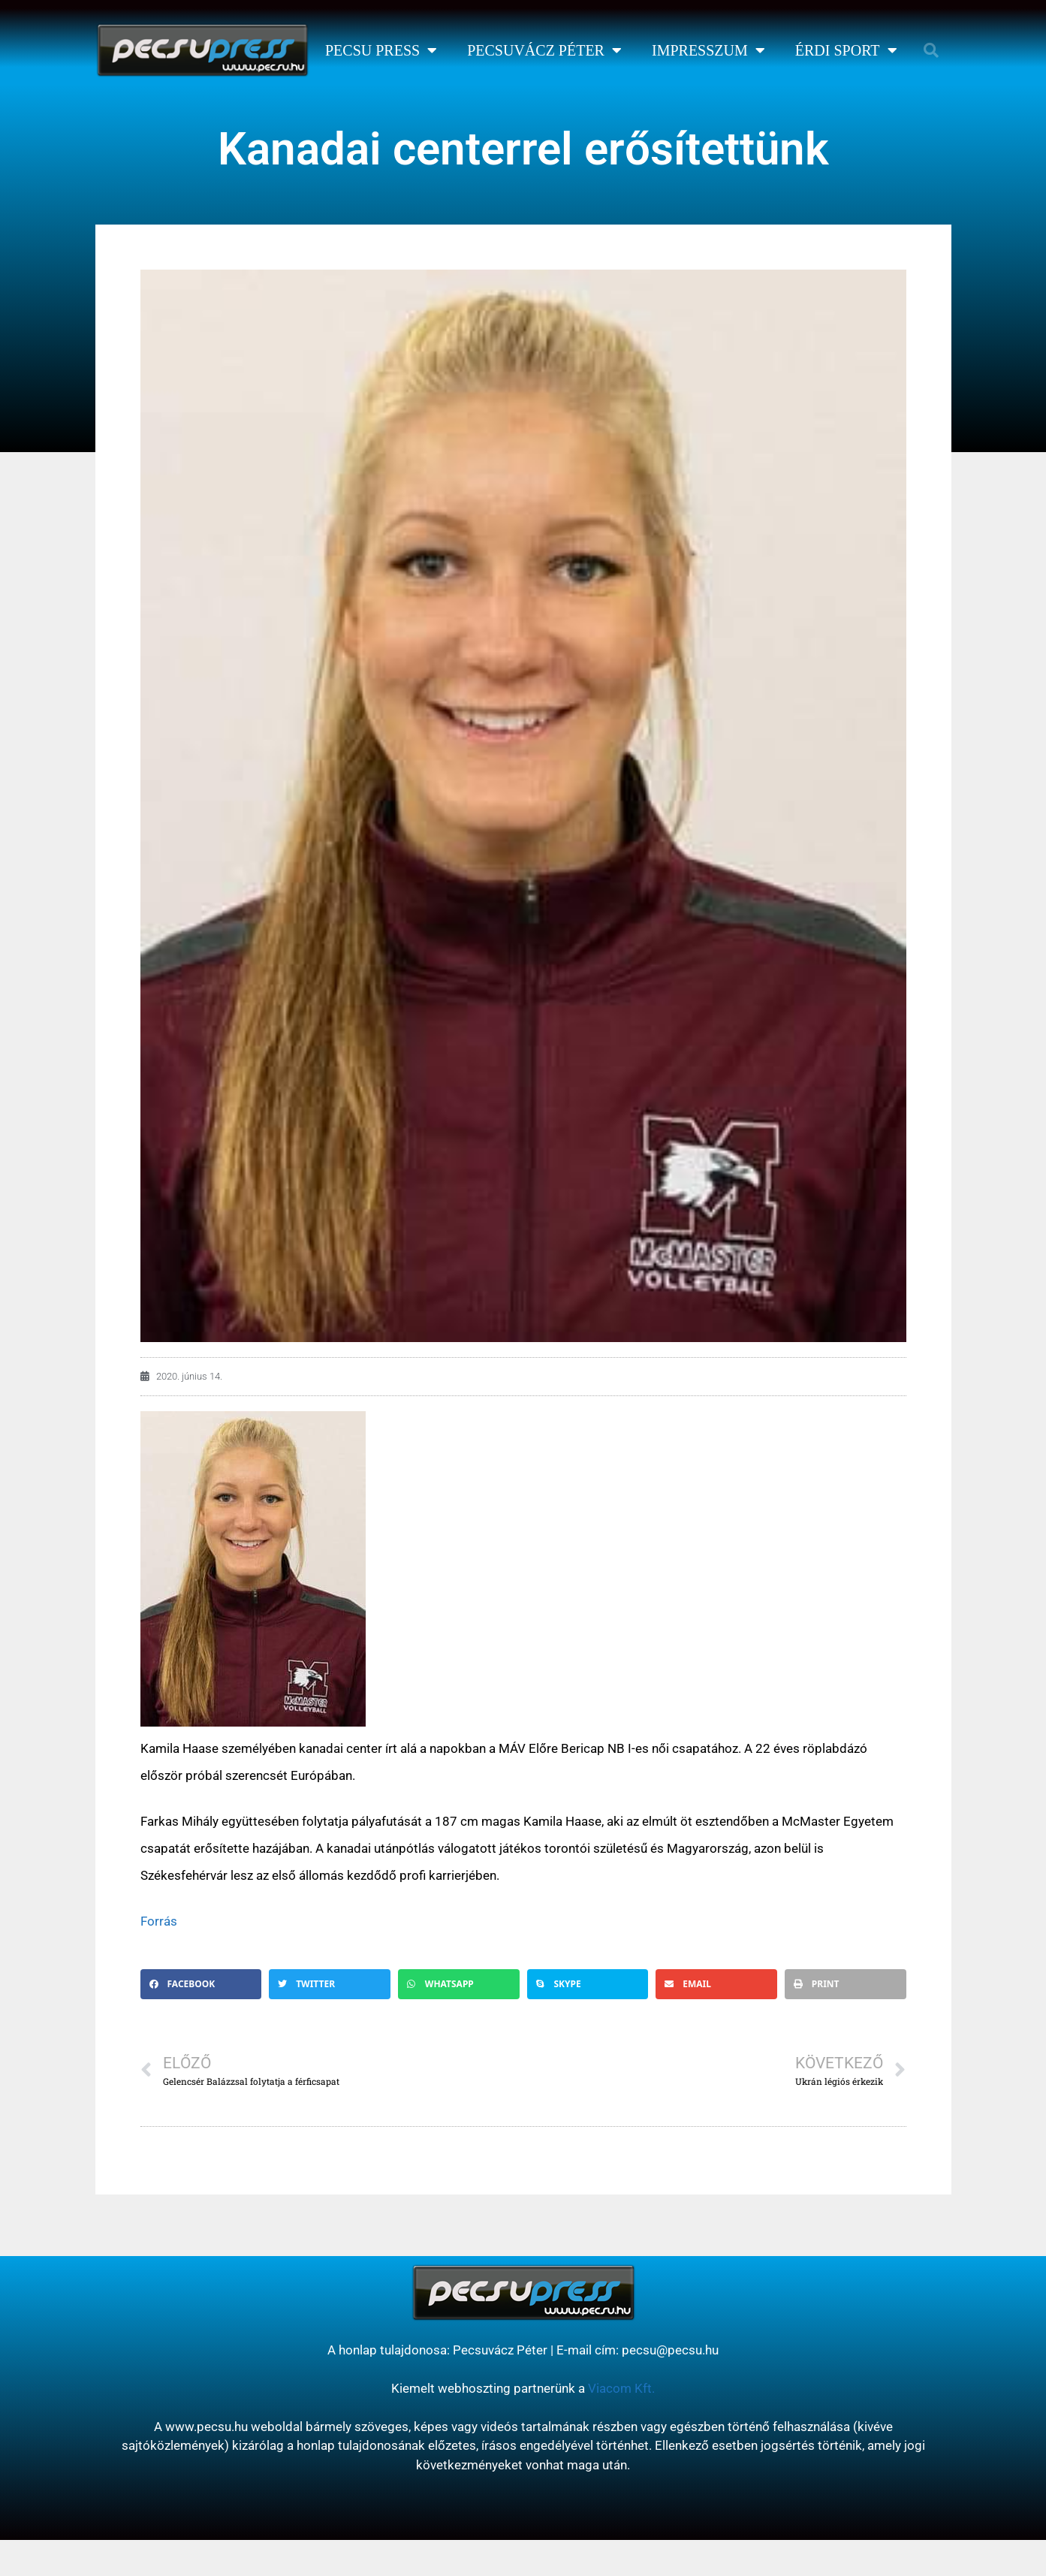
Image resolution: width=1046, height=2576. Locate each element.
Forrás (158, 1921)
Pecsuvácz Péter (544, 50)
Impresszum (708, 50)
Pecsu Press (381, 50)
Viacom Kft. (621, 2388)
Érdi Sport (846, 50)
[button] (931, 50)
